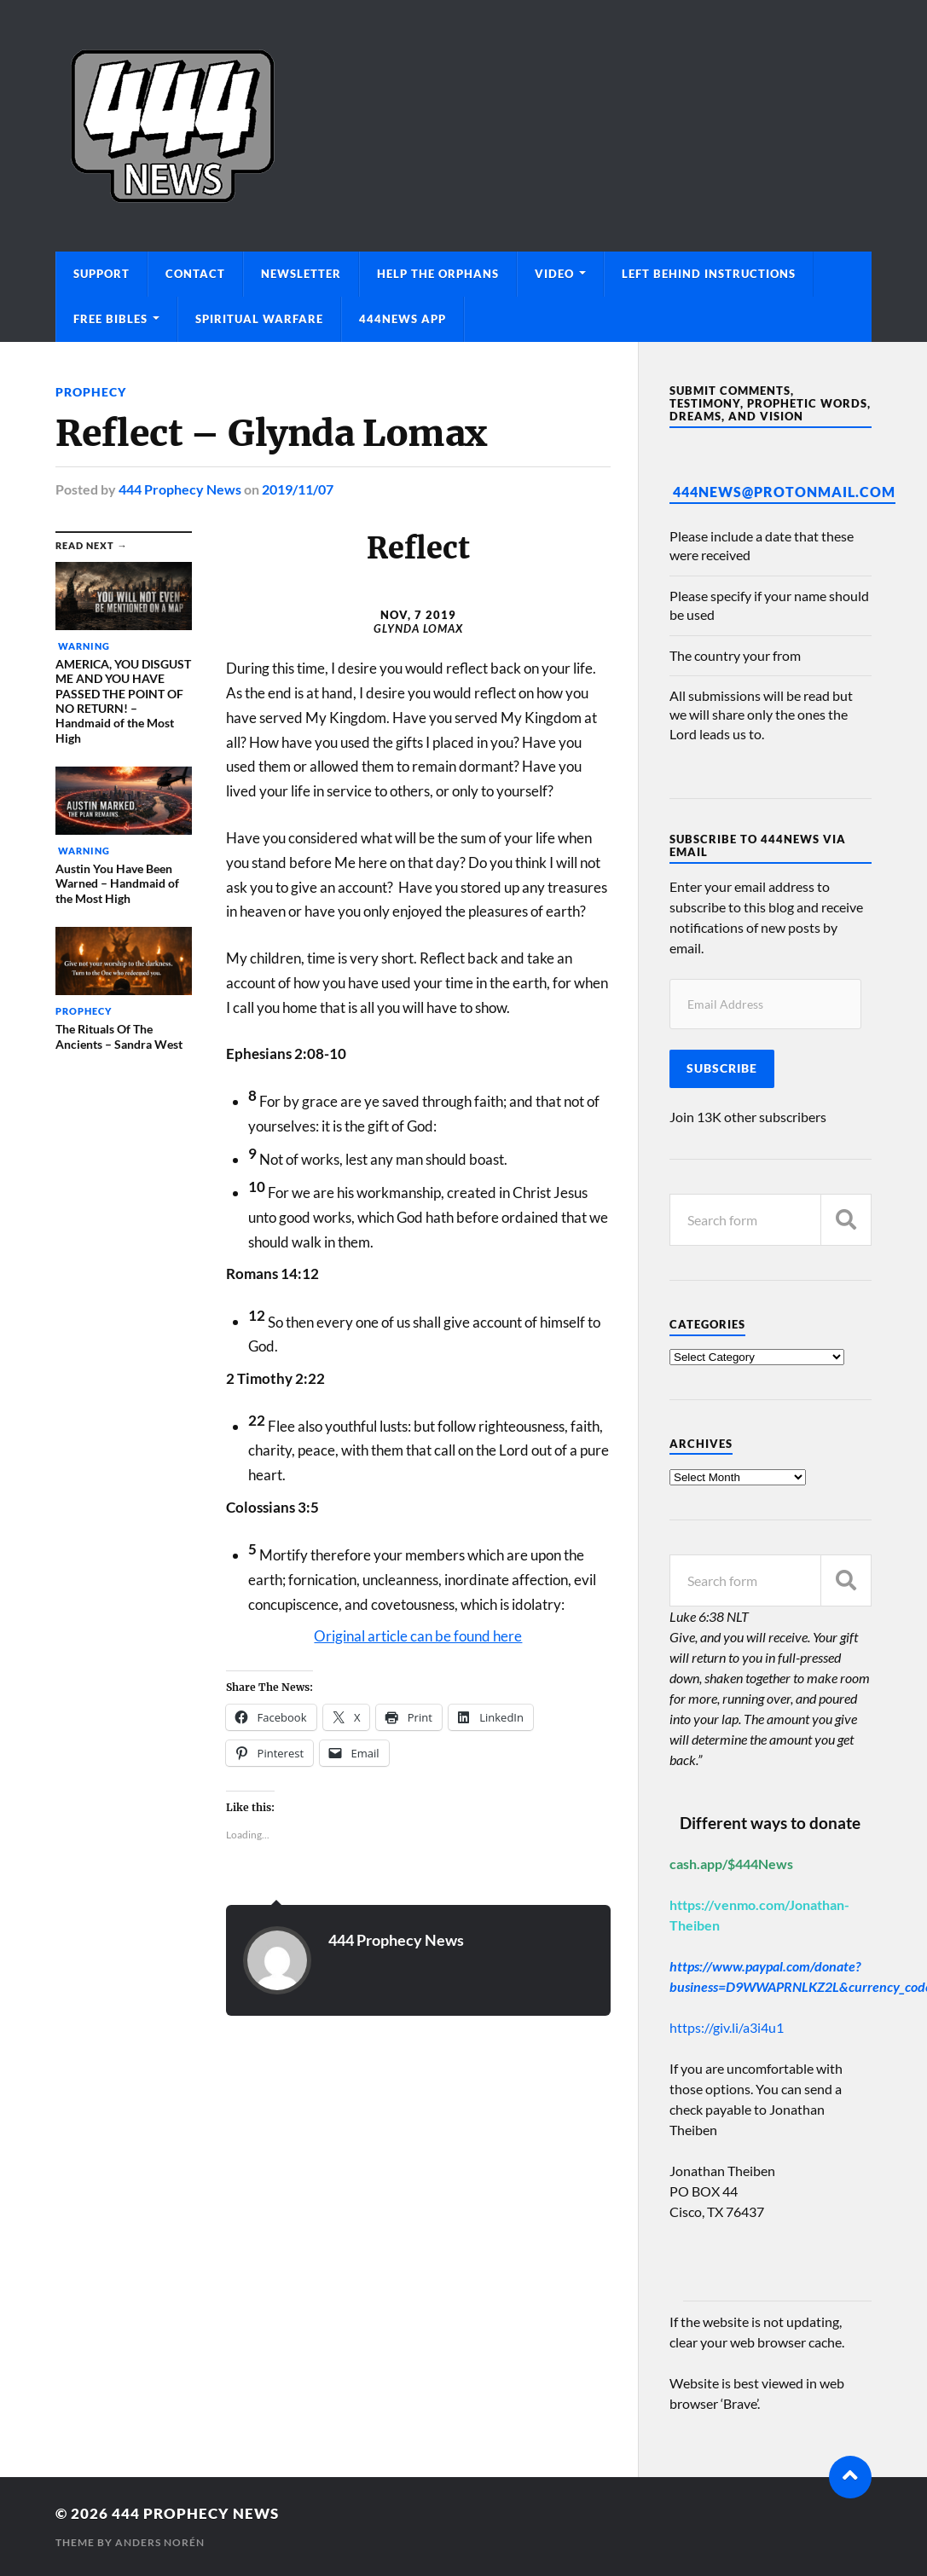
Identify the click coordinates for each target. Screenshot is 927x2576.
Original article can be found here (418, 1636)
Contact (195, 274)
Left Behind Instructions (709, 274)
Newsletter (301, 274)
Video (554, 274)
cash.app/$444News (731, 1863)
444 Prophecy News (180, 489)
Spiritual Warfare (259, 319)
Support (101, 274)
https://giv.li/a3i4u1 (726, 2027)
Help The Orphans (438, 274)
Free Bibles (110, 319)
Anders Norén (160, 2542)
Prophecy (90, 392)
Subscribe (722, 1068)
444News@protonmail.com (784, 491)
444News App (402, 319)
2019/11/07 (297, 489)
